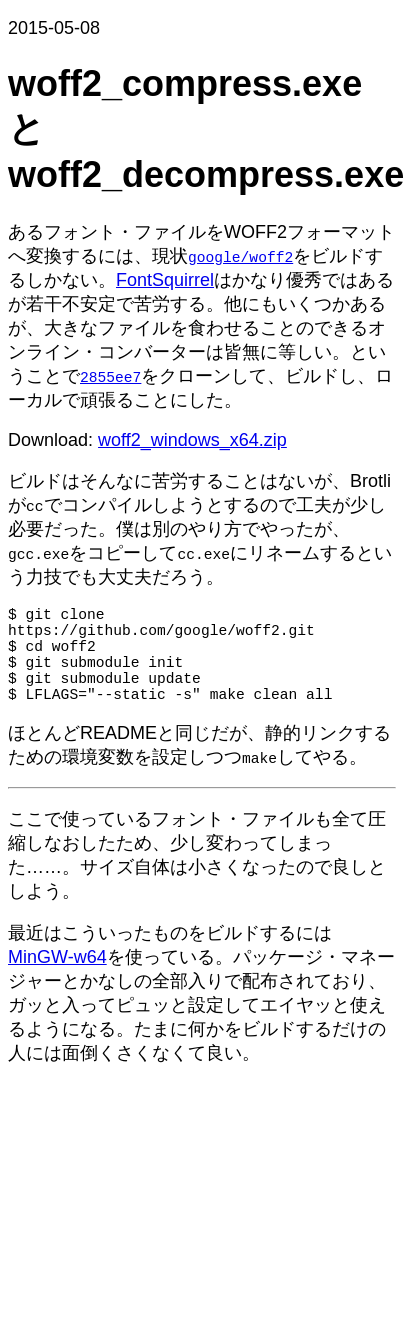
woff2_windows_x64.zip (192, 440)
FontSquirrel (165, 280)
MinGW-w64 (57, 981)
